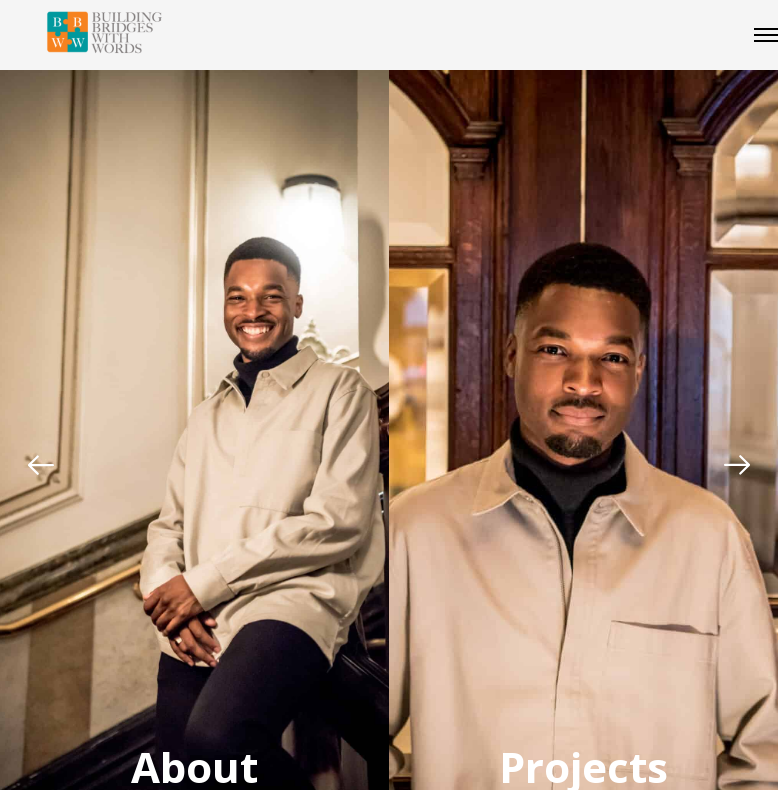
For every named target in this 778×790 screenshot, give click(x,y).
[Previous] (41, 465)
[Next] (737, 465)
